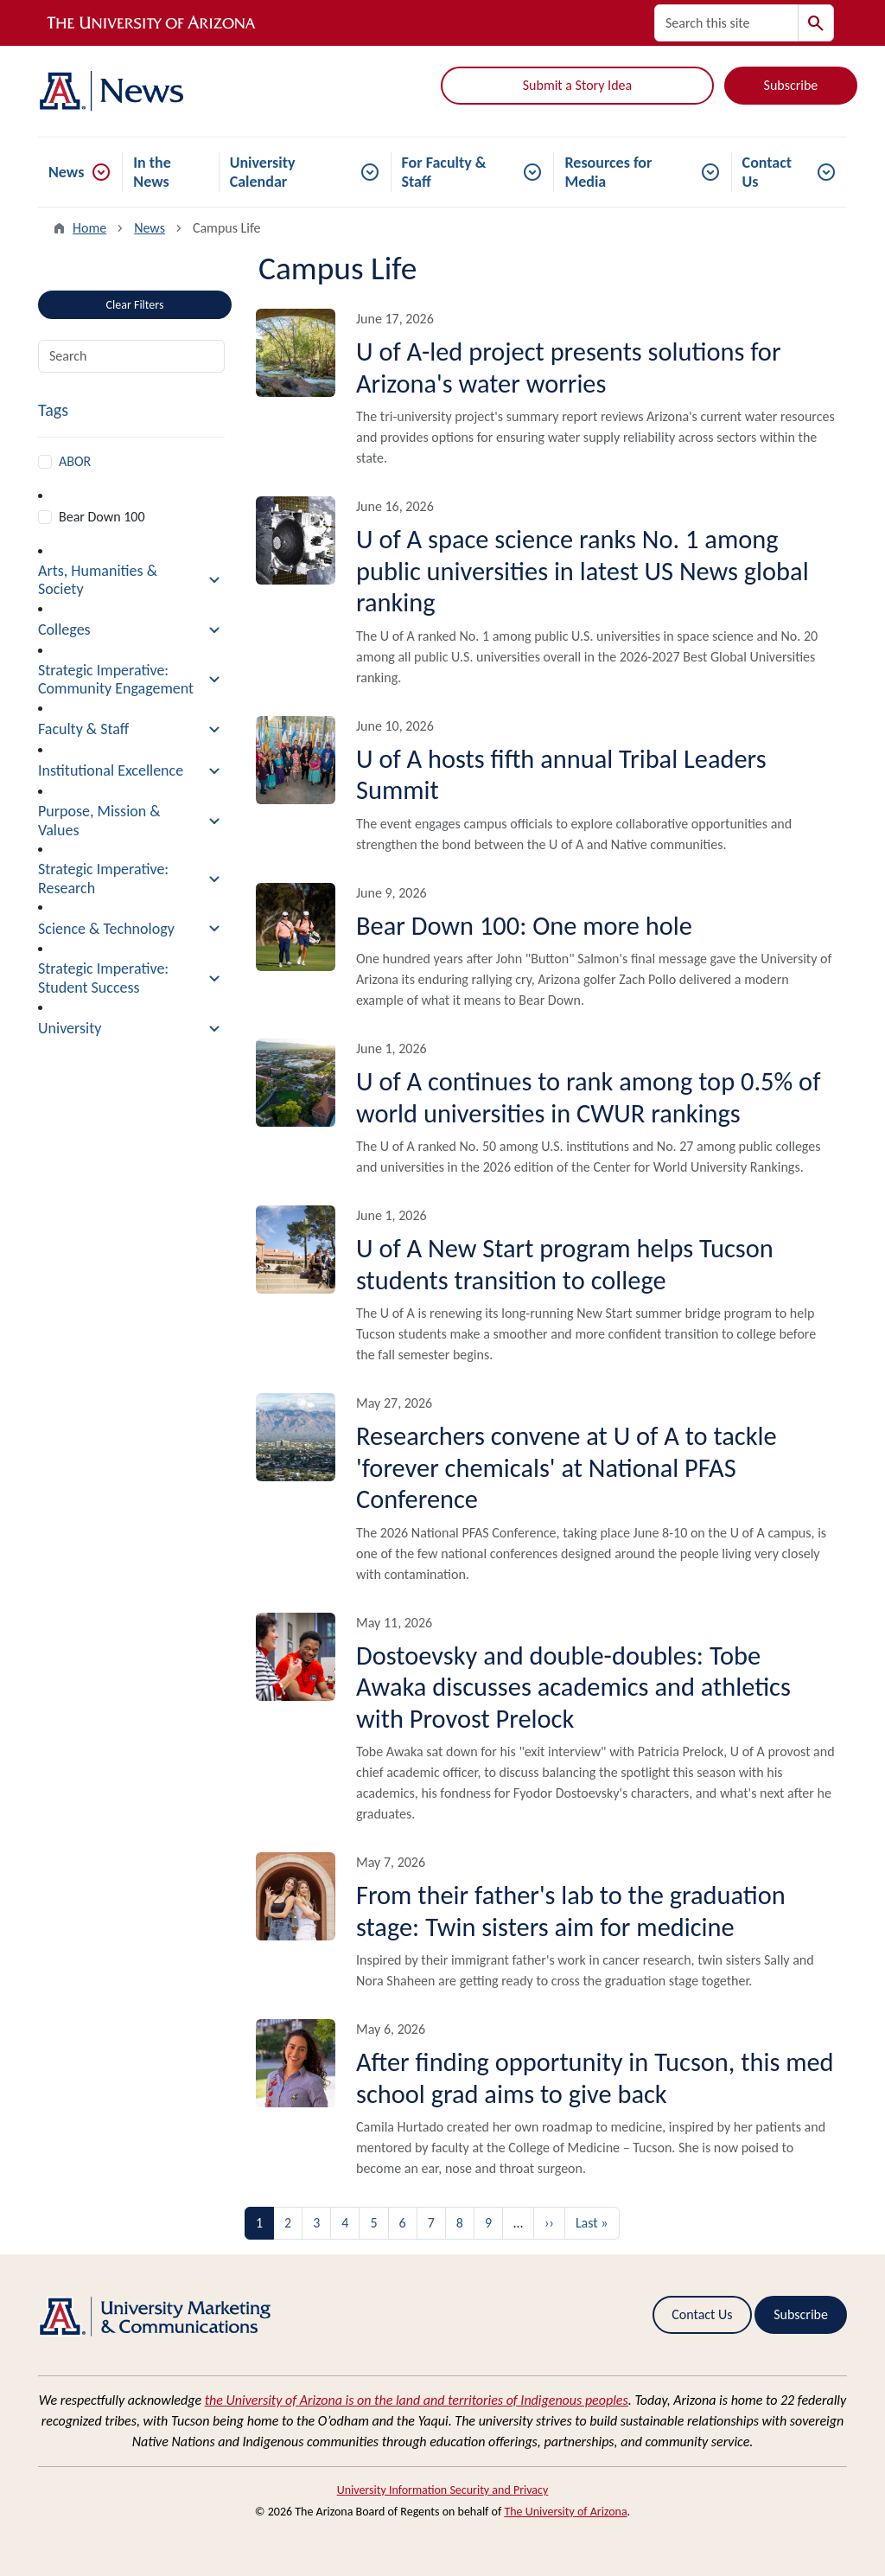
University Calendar (263, 172)
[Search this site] (726, 23)
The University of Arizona (565, 2511)
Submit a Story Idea (577, 85)
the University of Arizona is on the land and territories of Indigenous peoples (416, 2400)
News (66, 172)
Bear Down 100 (102, 516)
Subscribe (791, 85)
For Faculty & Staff (444, 172)
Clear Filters (135, 304)
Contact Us (767, 172)
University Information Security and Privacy (443, 2490)
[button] (131, 580)
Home (89, 228)
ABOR (75, 461)
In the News (152, 172)
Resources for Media (608, 172)
